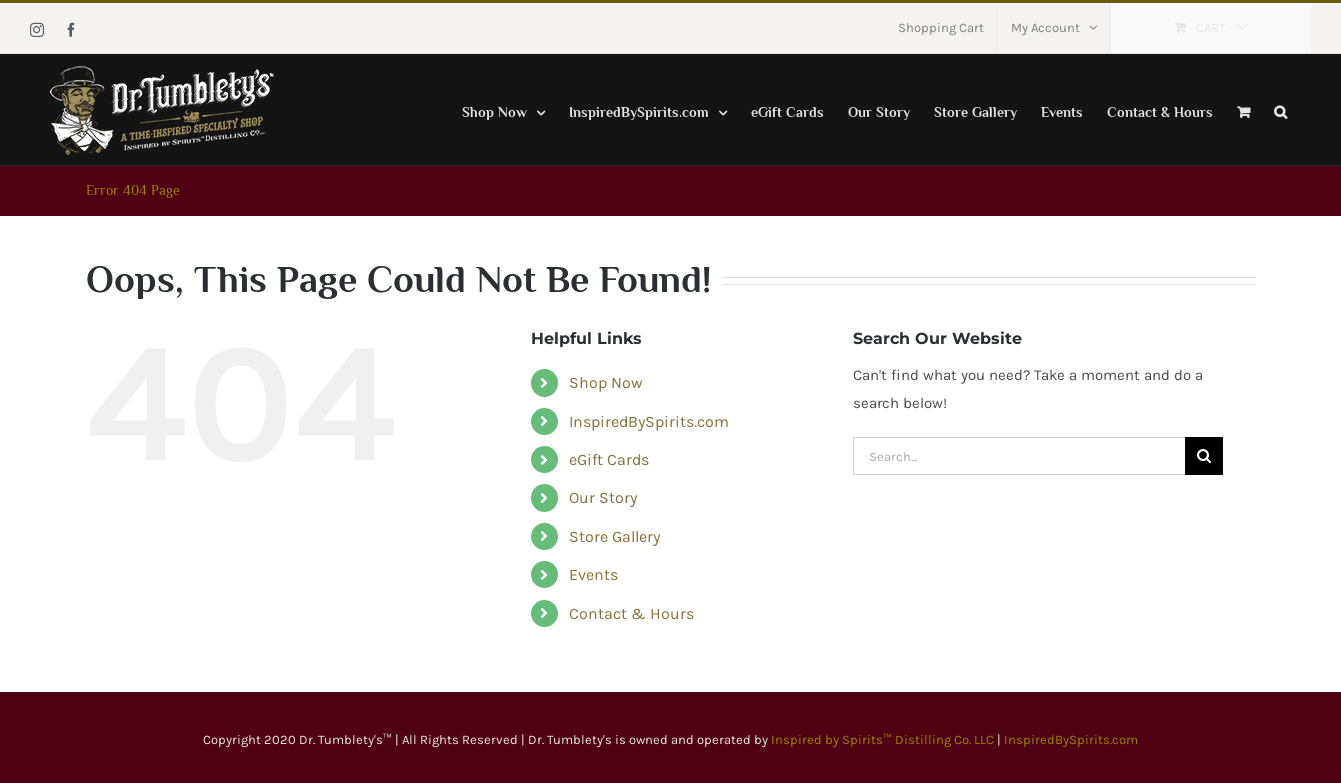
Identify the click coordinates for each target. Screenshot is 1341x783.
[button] (1280, 109)
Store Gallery (614, 536)
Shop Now (606, 382)
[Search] (1204, 456)
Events (593, 574)
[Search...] (1019, 456)
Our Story (603, 497)
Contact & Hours (631, 613)
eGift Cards (609, 459)
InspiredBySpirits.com (649, 421)
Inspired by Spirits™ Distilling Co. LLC (884, 739)
